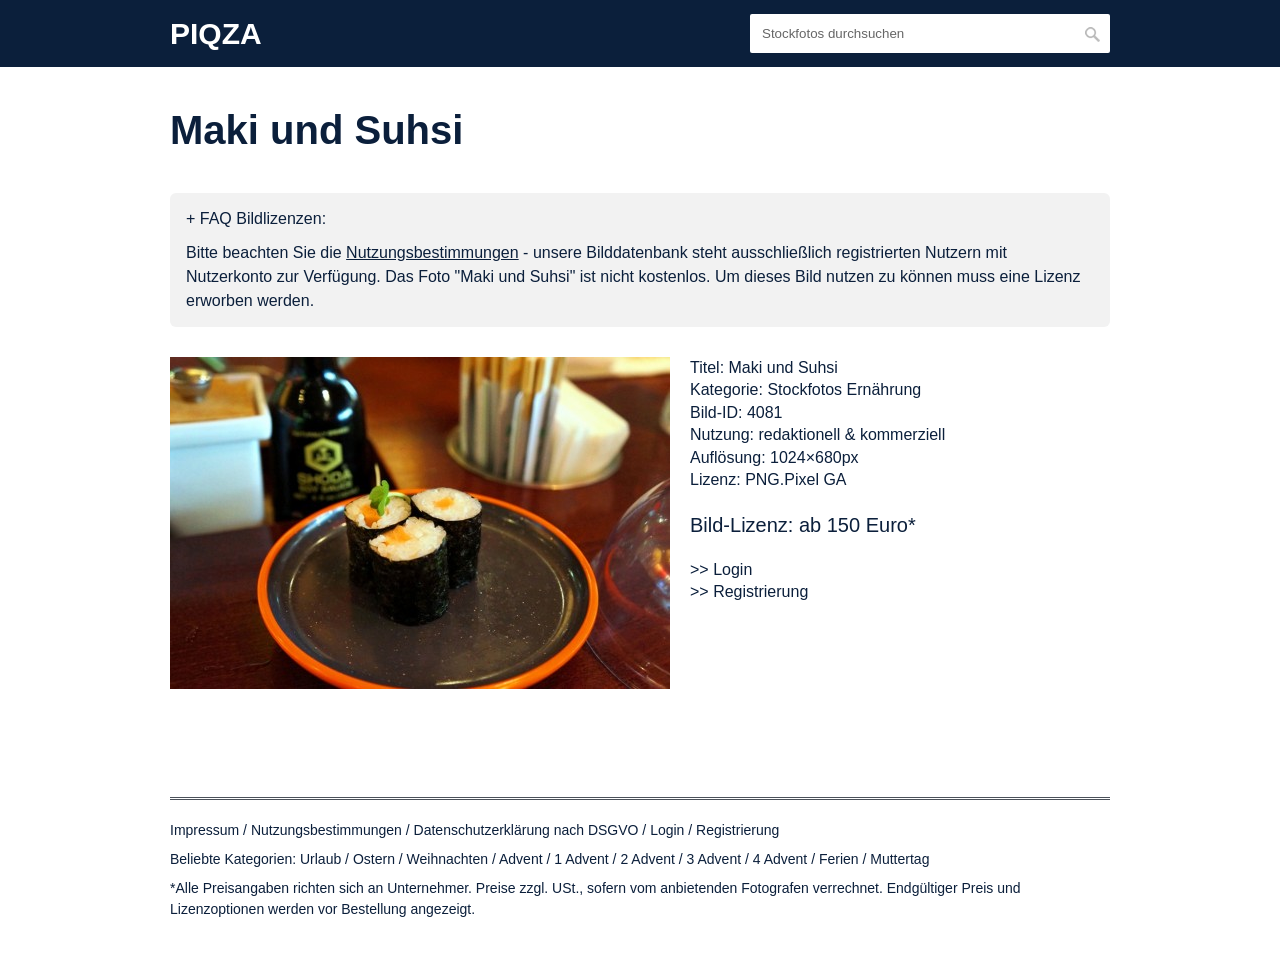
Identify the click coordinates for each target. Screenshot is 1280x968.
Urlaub (320, 859)
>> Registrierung (749, 591)
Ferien (839, 859)
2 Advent (647, 859)
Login (667, 830)
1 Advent (581, 859)
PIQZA (216, 34)
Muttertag (899, 859)
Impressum (204, 830)
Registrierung (737, 830)
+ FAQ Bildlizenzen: (256, 218)
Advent (521, 859)
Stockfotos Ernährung (844, 389)
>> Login (721, 569)
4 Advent (780, 859)
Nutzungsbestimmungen (326, 830)
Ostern (374, 859)
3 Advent (714, 859)
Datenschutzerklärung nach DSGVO (526, 830)
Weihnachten (447, 859)
